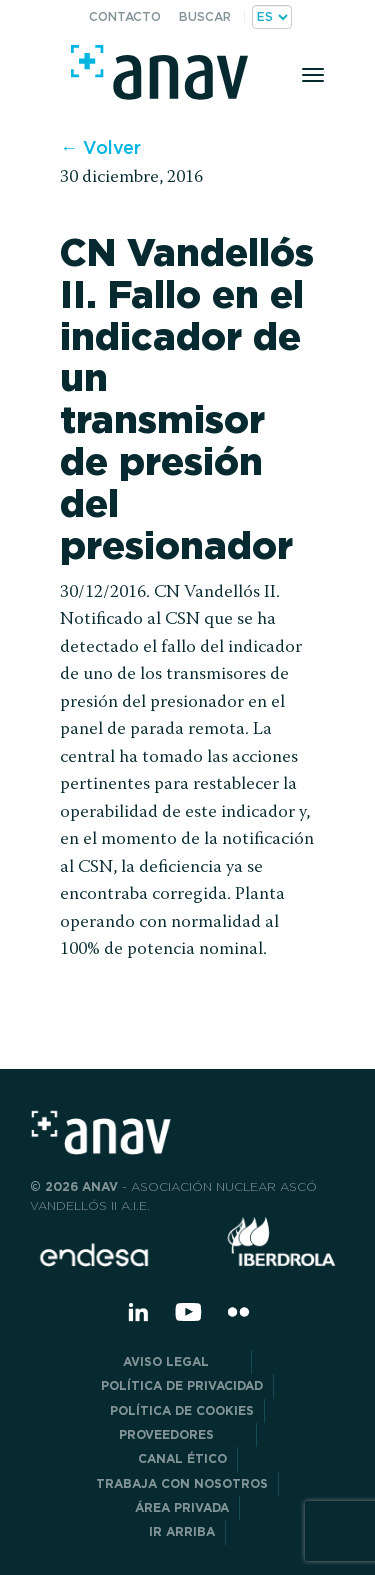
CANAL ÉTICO (182, 1458)
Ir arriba (182, 1531)
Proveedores (182, 1434)
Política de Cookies (182, 1410)
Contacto (125, 16)
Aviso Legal (182, 1361)
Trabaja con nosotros (182, 1483)
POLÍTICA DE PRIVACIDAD (182, 1385)
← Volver (100, 147)
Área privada (182, 1507)
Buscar (205, 16)
